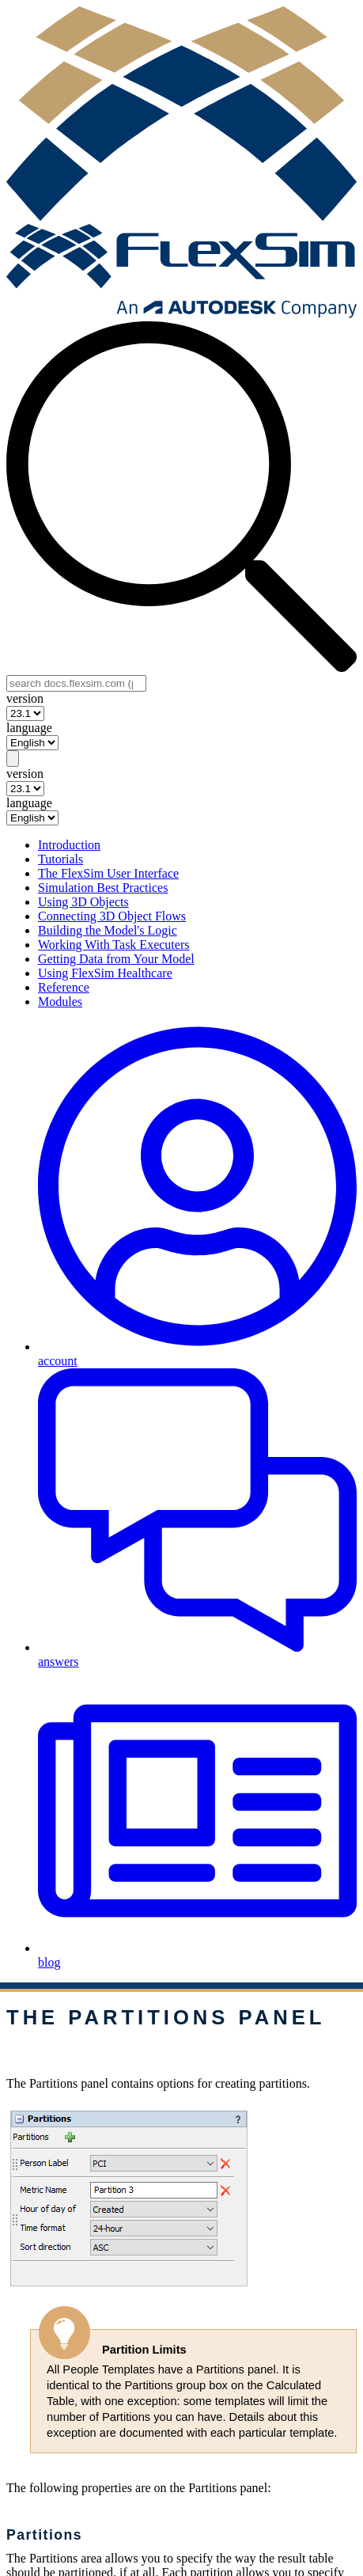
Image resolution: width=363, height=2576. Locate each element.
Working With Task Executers (113, 944)
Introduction (69, 845)
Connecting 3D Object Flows (112, 916)
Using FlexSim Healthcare (105, 973)
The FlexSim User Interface (108, 873)
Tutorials (60, 859)
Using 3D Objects (83, 902)
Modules (60, 1001)
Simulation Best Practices (103, 887)
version (24, 698)
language (29, 727)
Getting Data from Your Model (116, 959)
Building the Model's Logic (107, 930)
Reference (63, 987)
